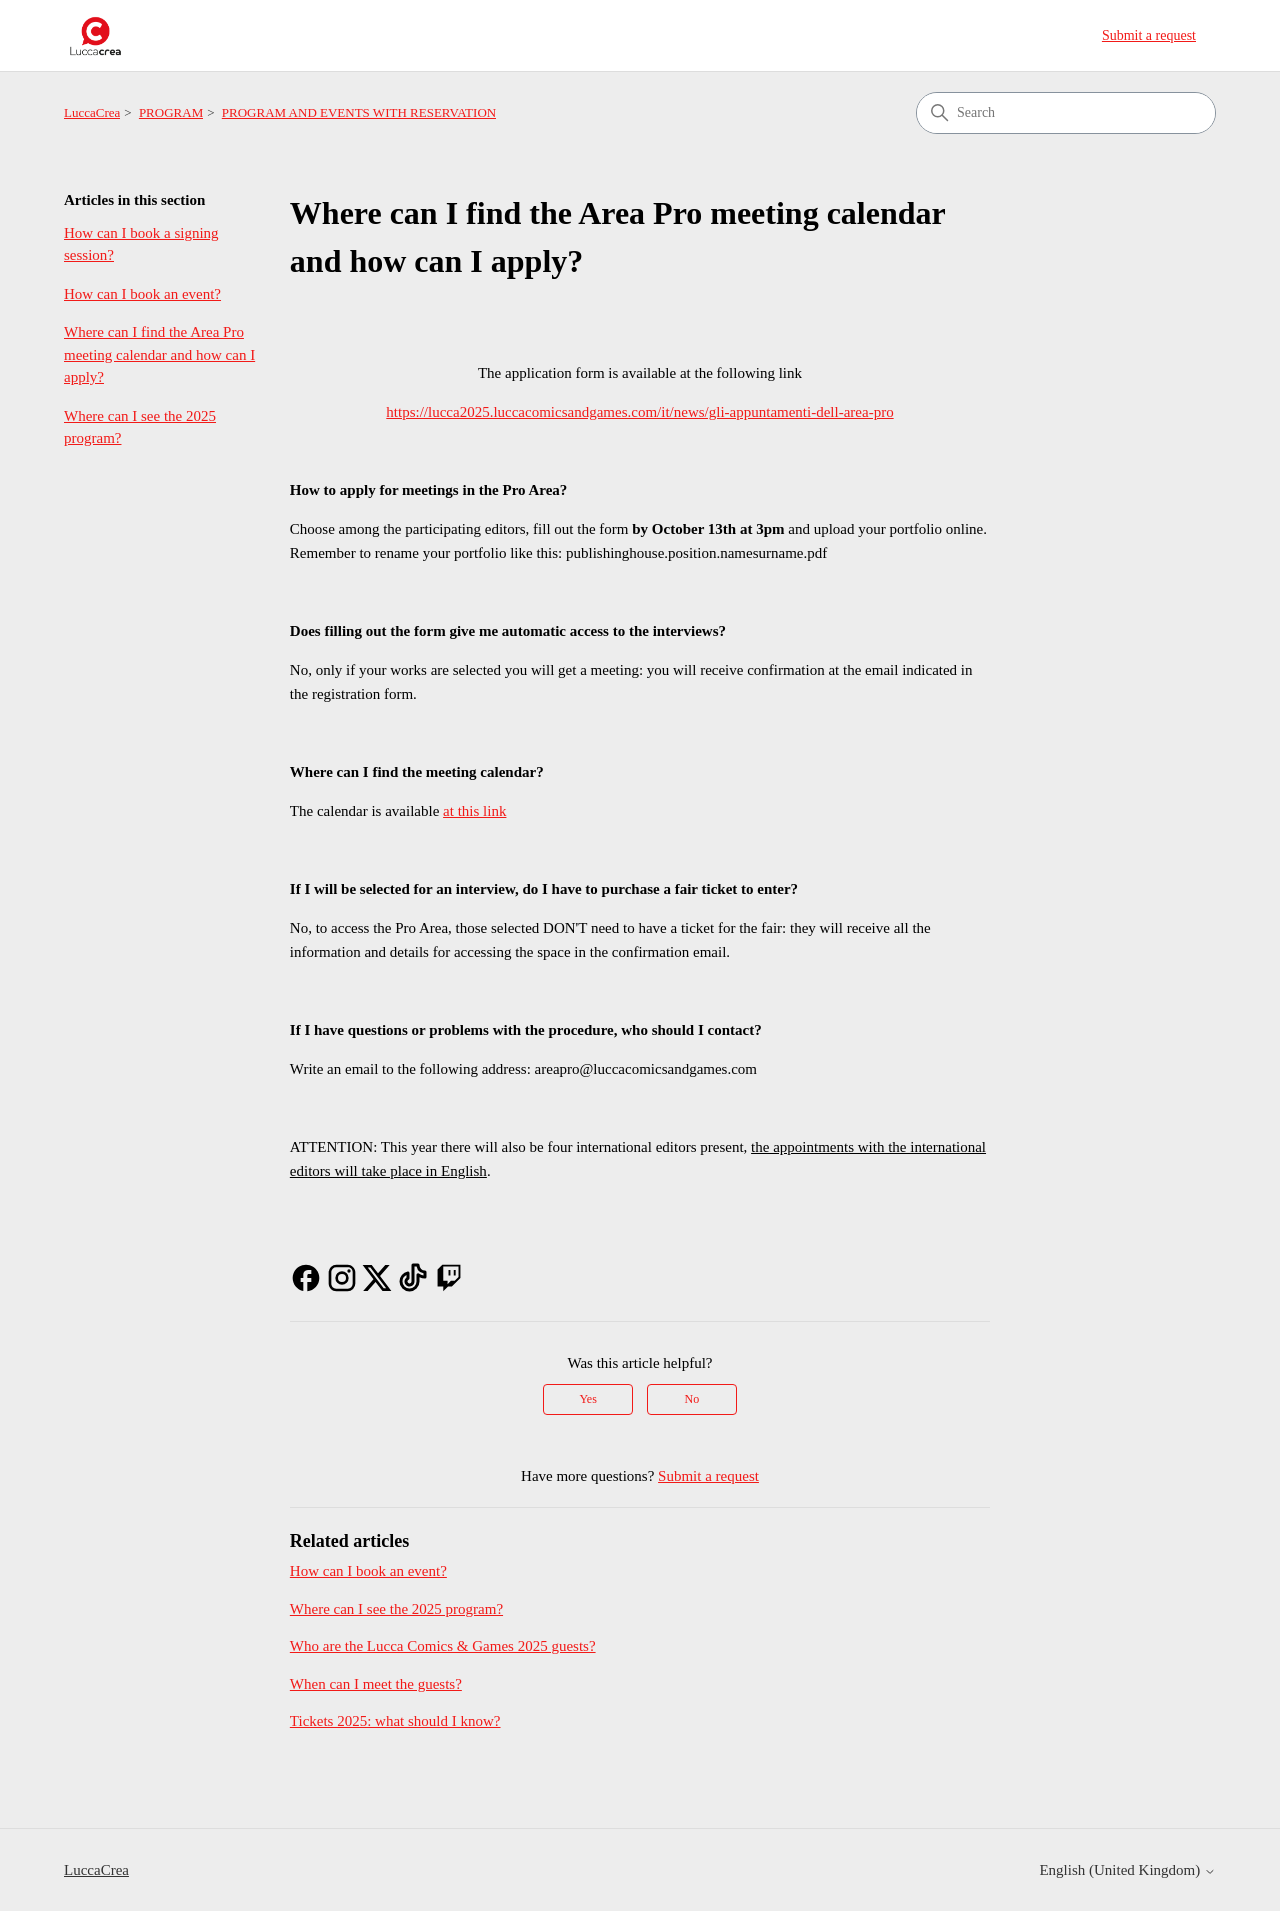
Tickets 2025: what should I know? (395, 1721)
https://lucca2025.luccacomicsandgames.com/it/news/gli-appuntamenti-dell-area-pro (639, 412)
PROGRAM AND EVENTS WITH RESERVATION (359, 112)
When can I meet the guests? (376, 1684)
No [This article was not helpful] (692, 1399)
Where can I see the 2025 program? (140, 427)
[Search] (1066, 113)
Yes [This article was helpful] (587, 1399)
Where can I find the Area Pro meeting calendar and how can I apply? (159, 354)
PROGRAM (171, 112)
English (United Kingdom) (1127, 1870)
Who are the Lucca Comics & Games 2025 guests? (443, 1646)
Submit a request (1149, 35)
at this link (474, 811)
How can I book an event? (142, 294)
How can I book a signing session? (141, 244)
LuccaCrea (92, 112)
